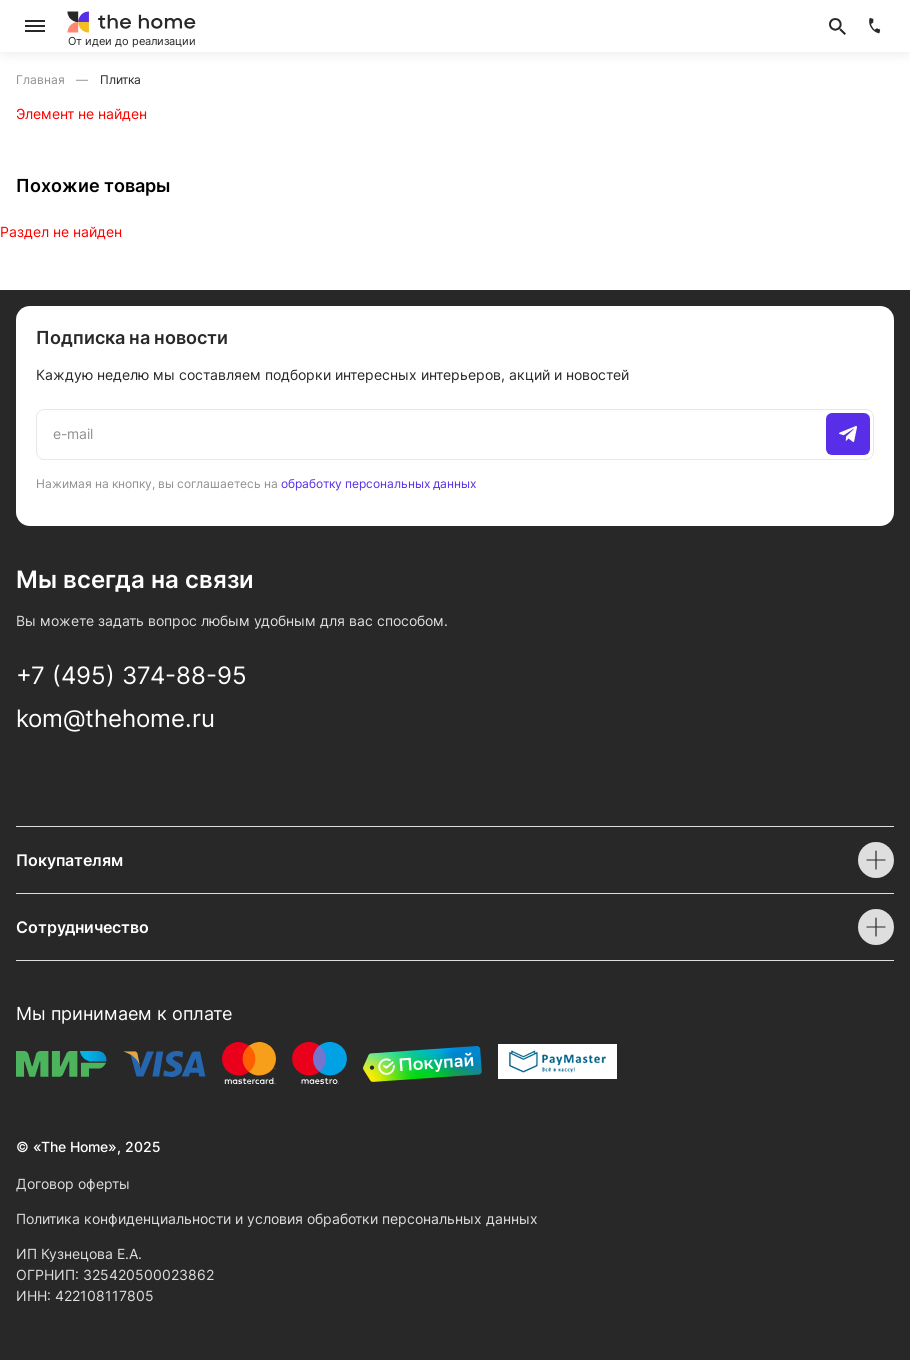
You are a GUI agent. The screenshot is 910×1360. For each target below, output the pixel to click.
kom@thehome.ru (115, 718)
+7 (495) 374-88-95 (131, 675)
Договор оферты (73, 1183)
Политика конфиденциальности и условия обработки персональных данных (277, 1218)
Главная (42, 79)
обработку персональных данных (378, 483)
